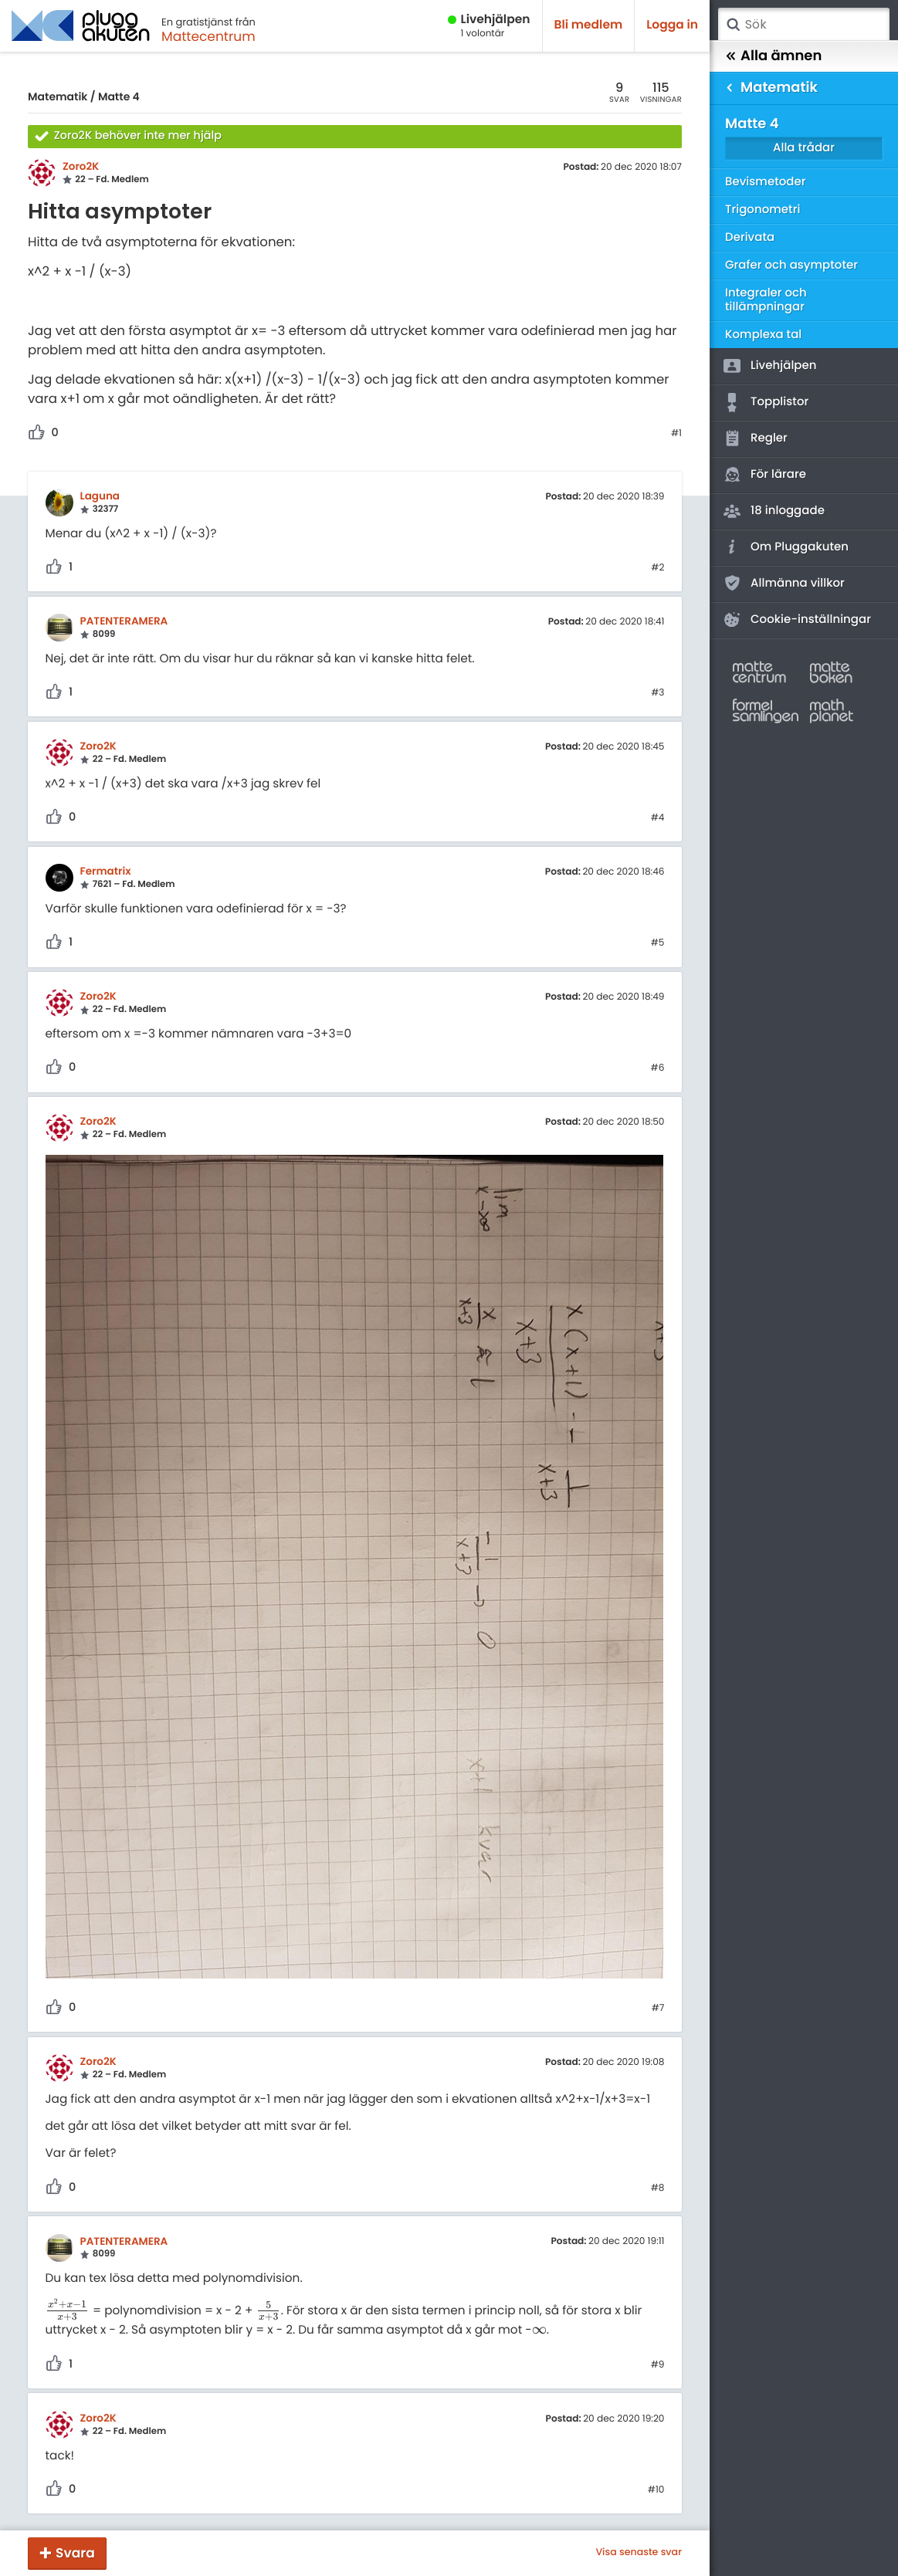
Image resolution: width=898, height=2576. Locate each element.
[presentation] (68, 2311)
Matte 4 (119, 96)
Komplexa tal (763, 335)
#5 (658, 943)
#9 (658, 2365)
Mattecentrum (208, 36)
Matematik (57, 96)
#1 (676, 434)
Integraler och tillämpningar (766, 300)
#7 (658, 2008)
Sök (732, 24)
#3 (657, 693)
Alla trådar (804, 148)
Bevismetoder (765, 182)
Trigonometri (762, 209)
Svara (75, 2553)
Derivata (749, 237)
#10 (656, 2490)
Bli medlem (588, 25)
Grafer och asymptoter (791, 265)
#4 (658, 818)
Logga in (672, 25)
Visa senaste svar (638, 2553)
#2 (657, 568)
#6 (658, 1068)
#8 (658, 2188)
